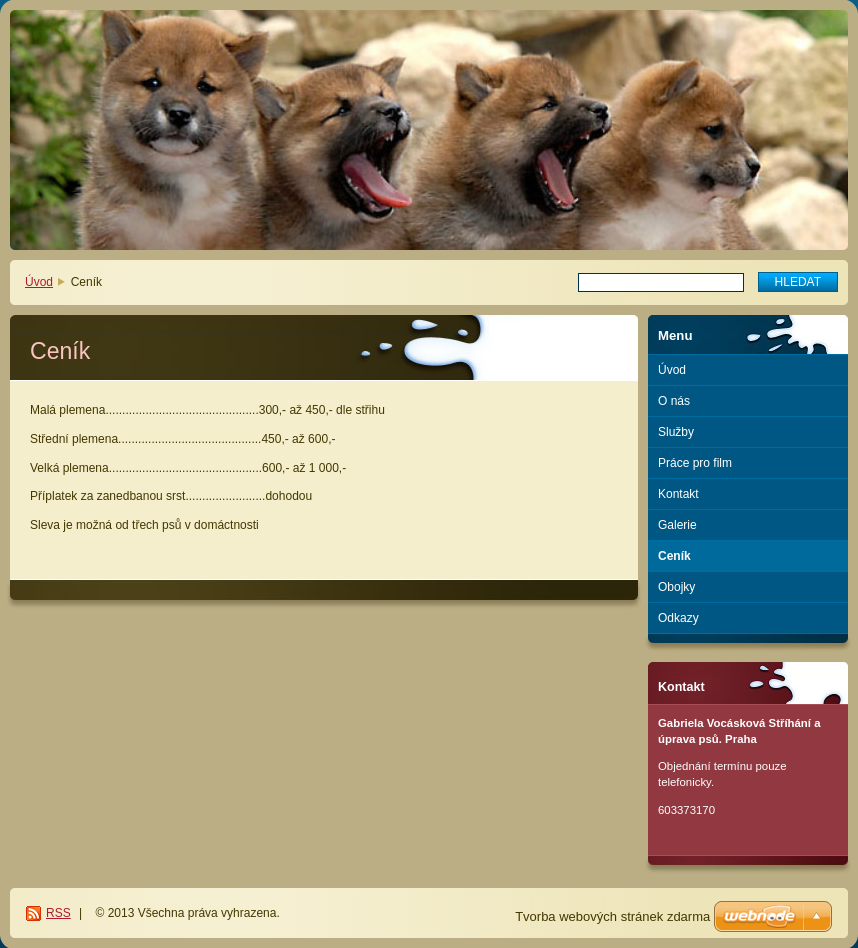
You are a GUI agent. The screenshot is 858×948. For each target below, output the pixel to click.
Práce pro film (695, 463)
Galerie (677, 525)
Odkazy (678, 618)
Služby (676, 432)
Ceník (674, 556)
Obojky (676, 587)
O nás (674, 401)
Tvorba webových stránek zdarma (612, 916)
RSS (58, 913)
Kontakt (678, 494)
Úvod (39, 282)
